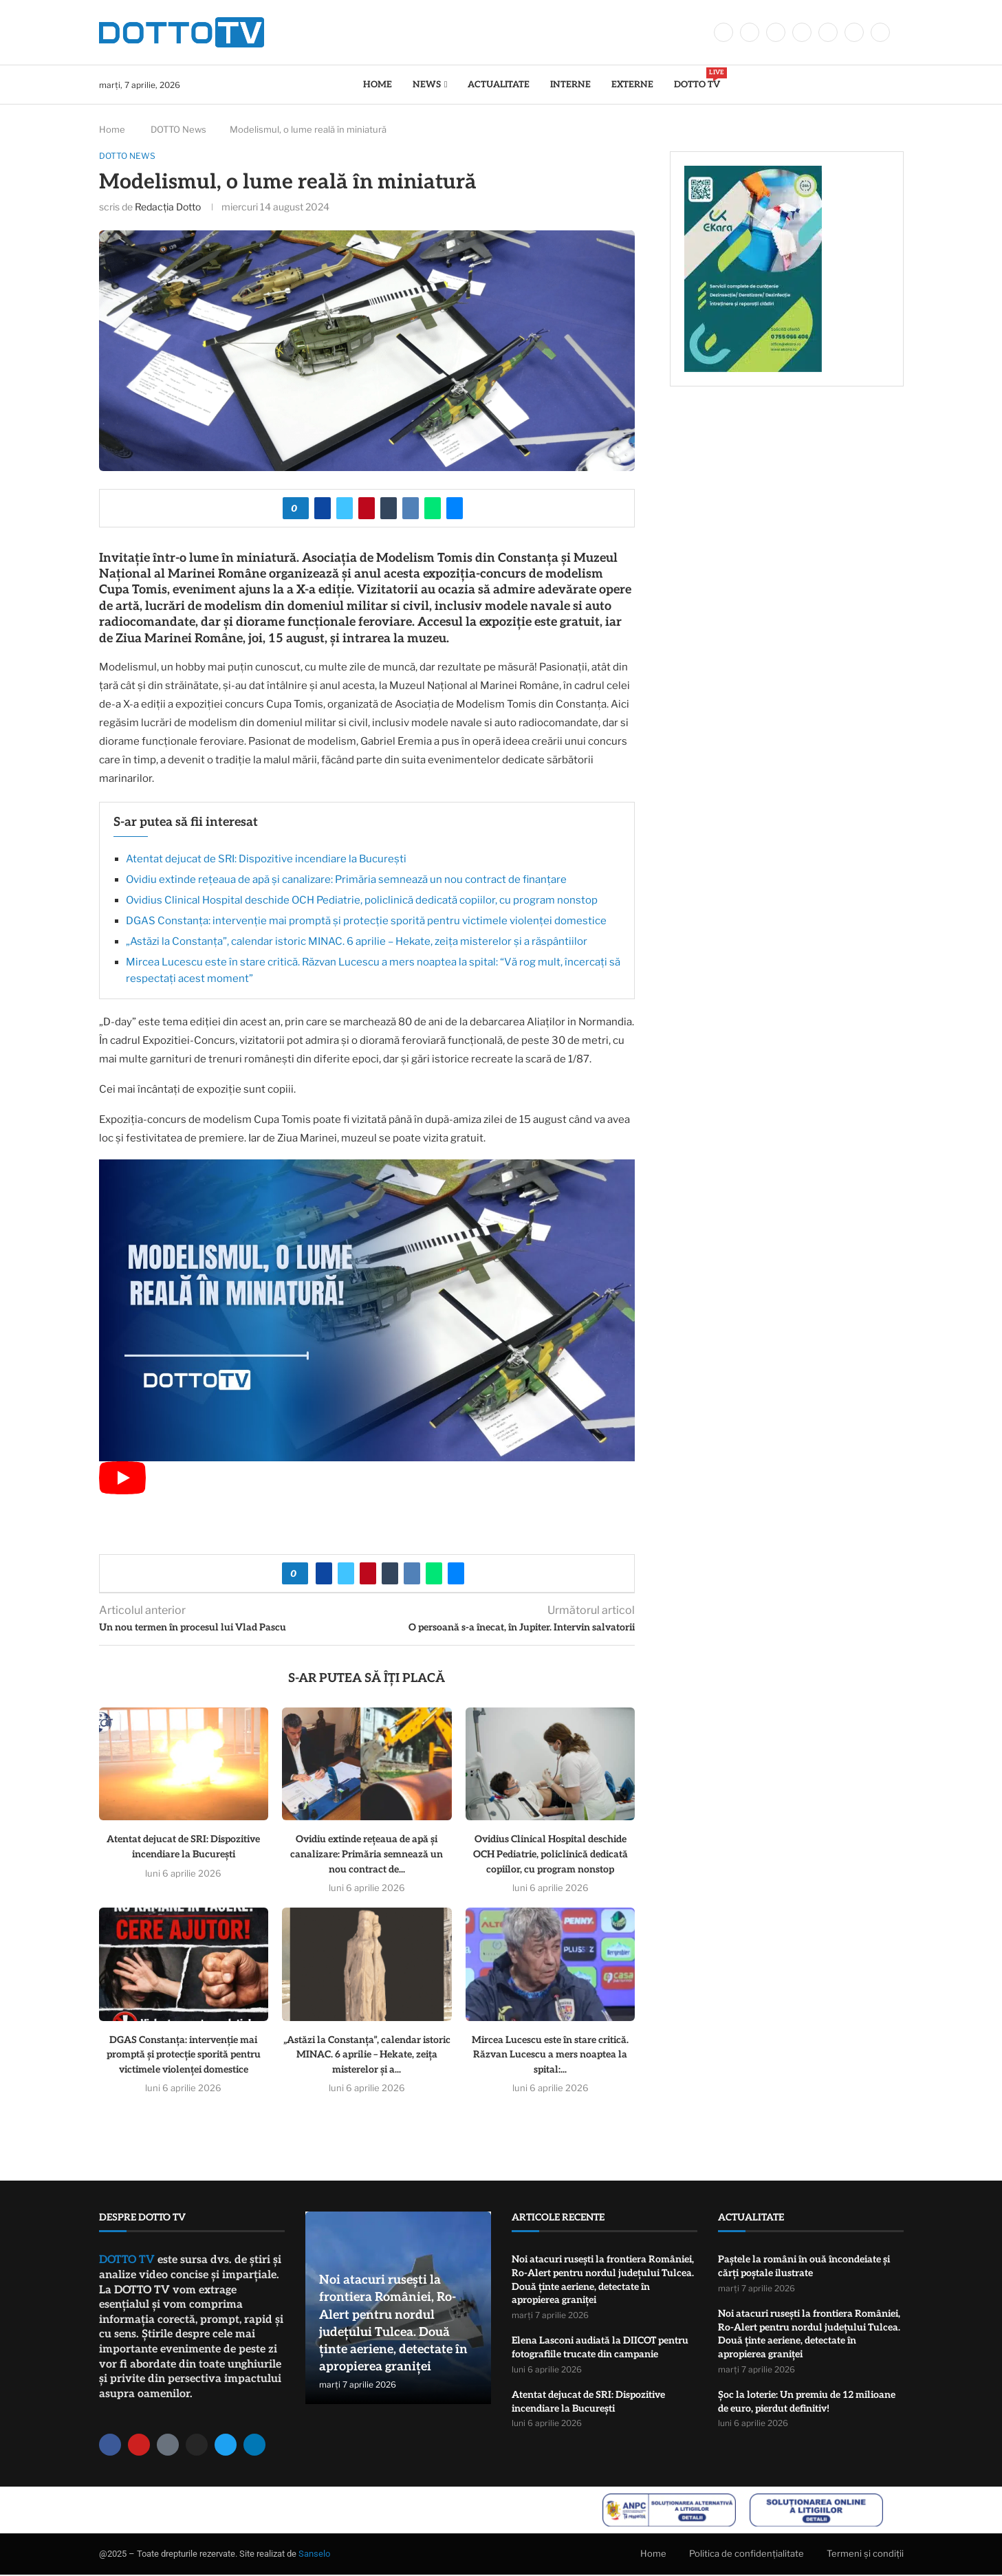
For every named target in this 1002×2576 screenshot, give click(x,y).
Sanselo (314, 2555)
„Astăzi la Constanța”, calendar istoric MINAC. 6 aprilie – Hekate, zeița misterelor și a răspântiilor (356, 943)
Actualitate (499, 84)
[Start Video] (122, 1491)
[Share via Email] (454, 509)
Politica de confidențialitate (746, 2553)
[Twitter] (749, 32)
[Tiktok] (880, 32)
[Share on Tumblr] (388, 509)
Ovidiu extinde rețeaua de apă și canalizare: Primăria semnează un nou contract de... (366, 1855)
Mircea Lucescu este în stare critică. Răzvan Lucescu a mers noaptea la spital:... (550, 2055)
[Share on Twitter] (344, 509)
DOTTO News (178, 129)
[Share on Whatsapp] (432, 509)
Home (377, 84)
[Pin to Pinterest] (366, 509)
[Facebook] (723, 32)
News (427, 84)
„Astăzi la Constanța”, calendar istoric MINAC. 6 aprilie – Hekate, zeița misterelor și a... (366, 2055)
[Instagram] (775, 32)
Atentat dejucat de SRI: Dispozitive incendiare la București (266, 860)
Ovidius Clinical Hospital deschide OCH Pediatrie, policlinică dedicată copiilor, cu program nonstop (362, 901)
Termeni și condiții (865, 2553)
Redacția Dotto (168, 207)
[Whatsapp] (854, 32)
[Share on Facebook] (322, 509)
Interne (570, 84)
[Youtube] (828, 32)
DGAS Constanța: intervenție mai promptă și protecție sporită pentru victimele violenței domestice (366, 922)
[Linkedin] (802, 32)
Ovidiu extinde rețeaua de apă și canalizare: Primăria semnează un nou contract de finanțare (346, 881)
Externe (632, 84)
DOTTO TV (697, 78)
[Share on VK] (410, 509)
